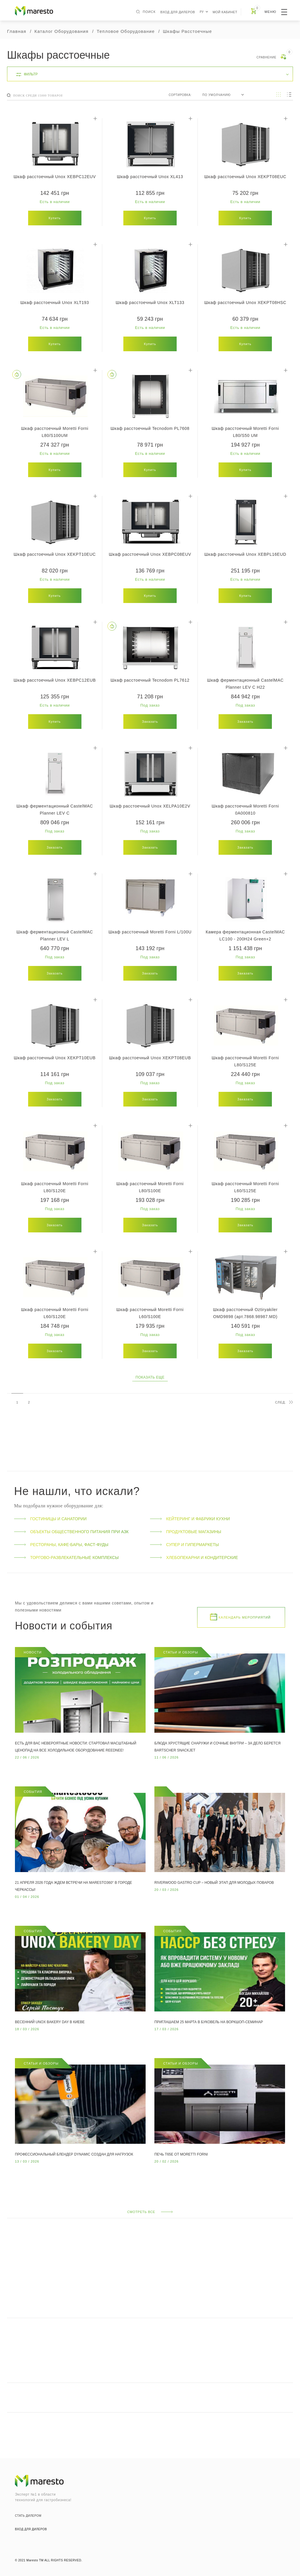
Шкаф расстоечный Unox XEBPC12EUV (54, 176)
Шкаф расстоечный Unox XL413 (150, 176)
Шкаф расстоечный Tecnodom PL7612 (149, 680)
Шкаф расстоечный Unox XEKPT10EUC (55, 554)
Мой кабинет (225, 12)
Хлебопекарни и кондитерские (194, 1557)
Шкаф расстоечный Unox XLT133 (150, 302)
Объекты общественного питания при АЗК (71, 1531)
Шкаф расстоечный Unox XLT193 (54, 302)
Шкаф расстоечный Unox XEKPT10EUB (55, 1057)
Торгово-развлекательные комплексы (66, 1557)
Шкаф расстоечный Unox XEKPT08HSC (245, 302)
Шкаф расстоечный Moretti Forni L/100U (150, 932)
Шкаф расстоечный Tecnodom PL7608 (149, 428)
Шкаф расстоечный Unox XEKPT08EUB (150, 1057)
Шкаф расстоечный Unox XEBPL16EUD (245, 554)
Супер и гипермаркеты (184, 1544)
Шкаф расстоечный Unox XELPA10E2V (150, 806)
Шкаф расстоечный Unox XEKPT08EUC (245, 176)
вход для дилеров (177, 12)
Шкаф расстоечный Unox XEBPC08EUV (150, 554)
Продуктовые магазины (185, 1531)
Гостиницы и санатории (50, 1518)
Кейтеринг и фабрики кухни (190, 1518)
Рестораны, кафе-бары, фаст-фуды (61, 1544)
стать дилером (28, 2515)
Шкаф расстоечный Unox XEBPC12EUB (54, 680)
